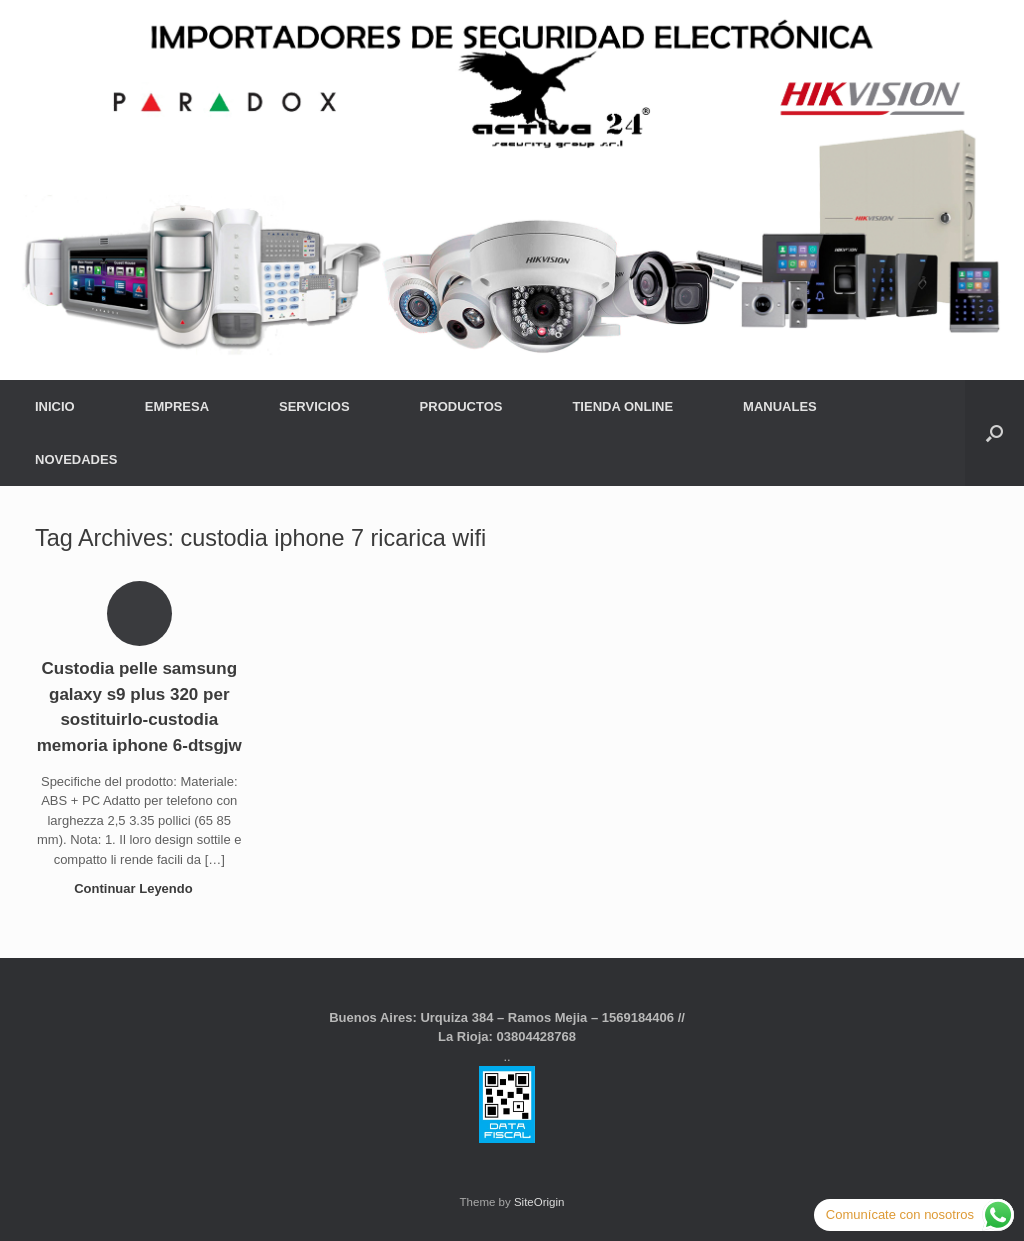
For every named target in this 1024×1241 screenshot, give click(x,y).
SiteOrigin (539, 1202)
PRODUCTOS (461, 406)
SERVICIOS (314, 406)
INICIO (55, 406)
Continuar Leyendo (139, 888)
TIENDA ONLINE (622, 406)
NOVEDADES (76, 459)
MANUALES (780, 406)
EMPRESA (177, 406)
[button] (994, 433)
